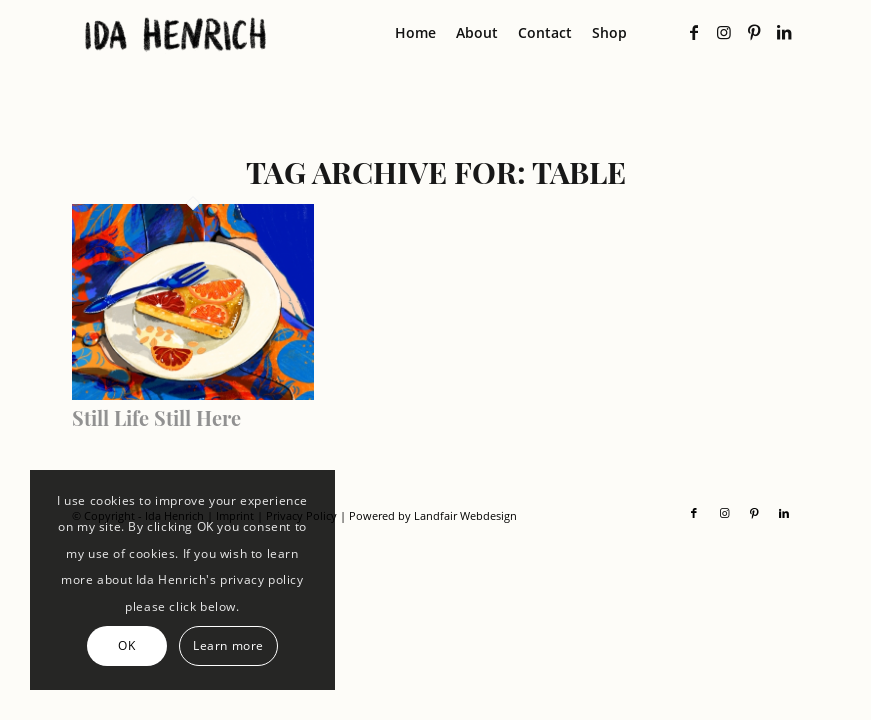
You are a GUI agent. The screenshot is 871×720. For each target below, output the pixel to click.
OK (126, 645)
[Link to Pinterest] (754, 32)
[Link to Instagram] (724, 32)
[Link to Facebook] (694, 32)
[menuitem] (415, 33)
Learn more (228, 645)
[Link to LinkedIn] (784, 32)
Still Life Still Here (156, 417)
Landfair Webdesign (465, 515)
